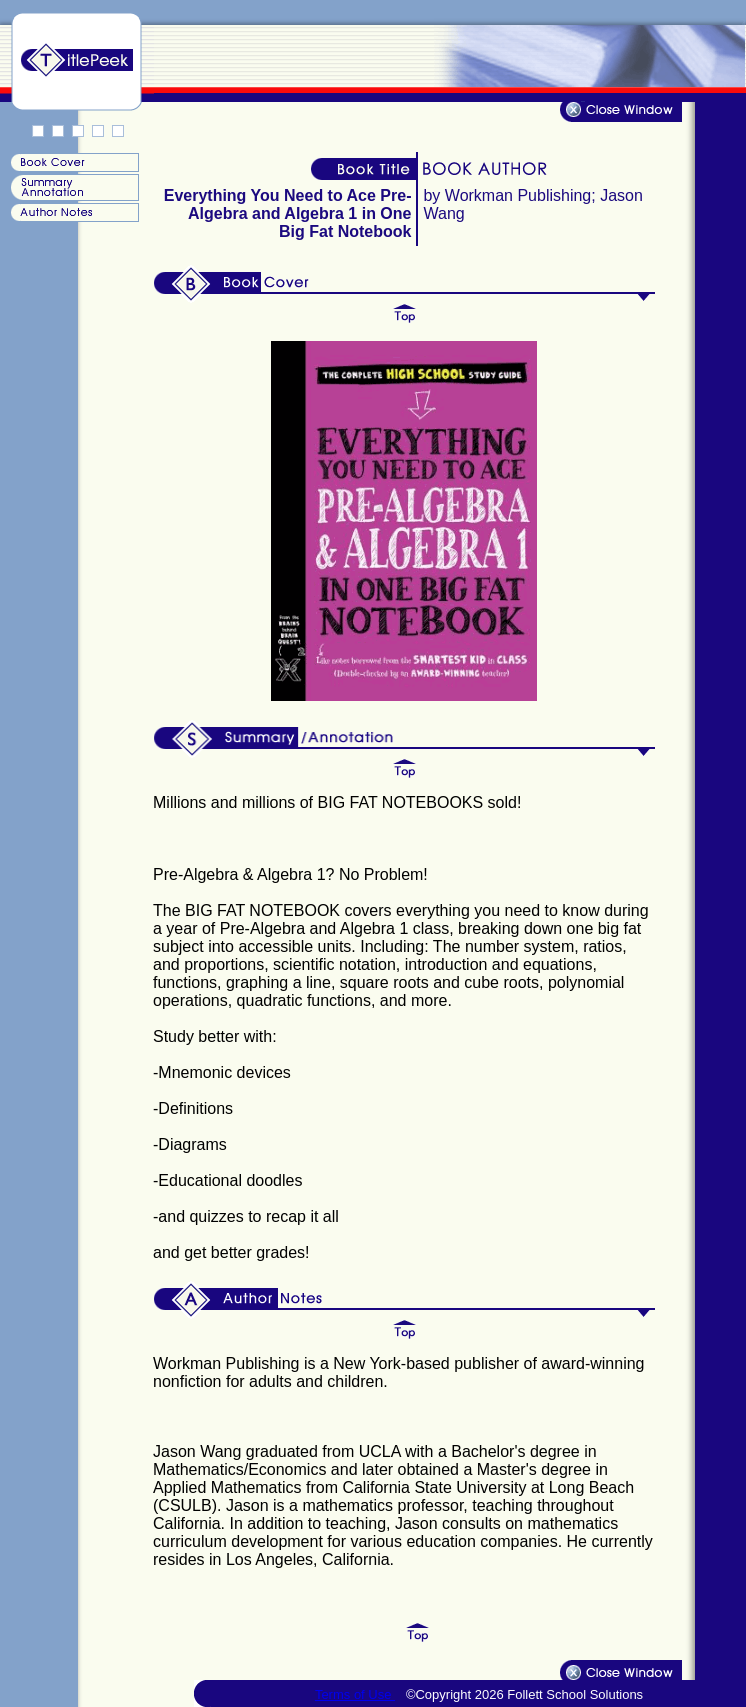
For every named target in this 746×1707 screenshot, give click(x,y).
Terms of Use (355, 1694)
